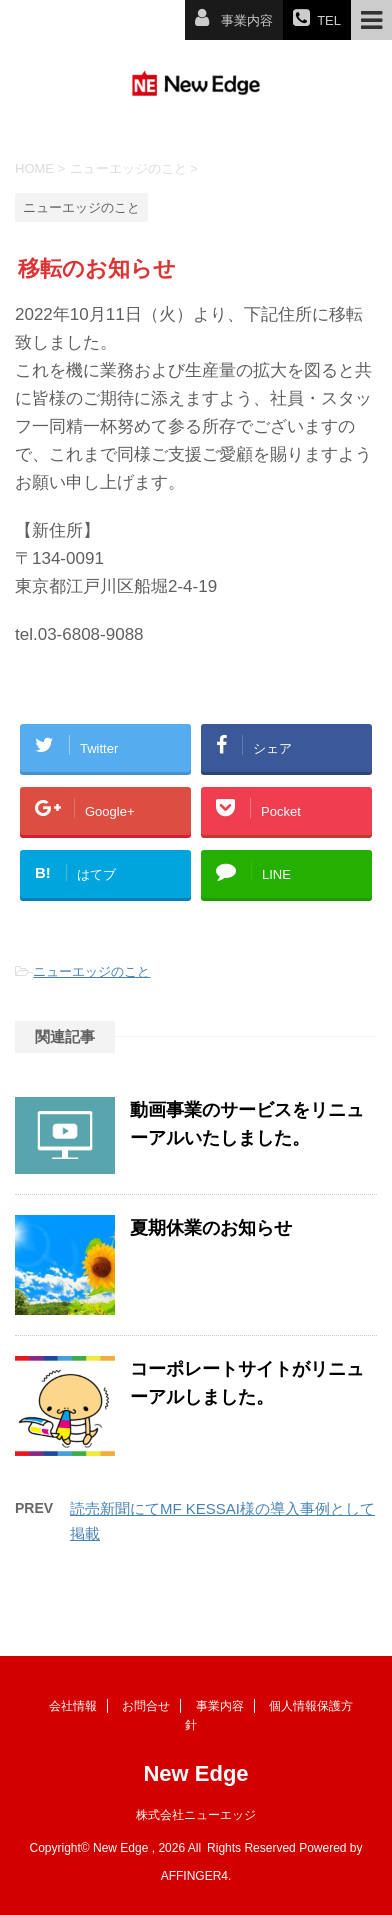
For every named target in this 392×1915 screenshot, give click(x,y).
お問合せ (146, 1706)
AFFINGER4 (194, 1876)
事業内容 (220, 1706)
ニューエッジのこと (91, 971)
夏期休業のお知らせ (211, 1228)
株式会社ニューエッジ (196, 1815)
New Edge (195, 1773)
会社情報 (73, 1706)
